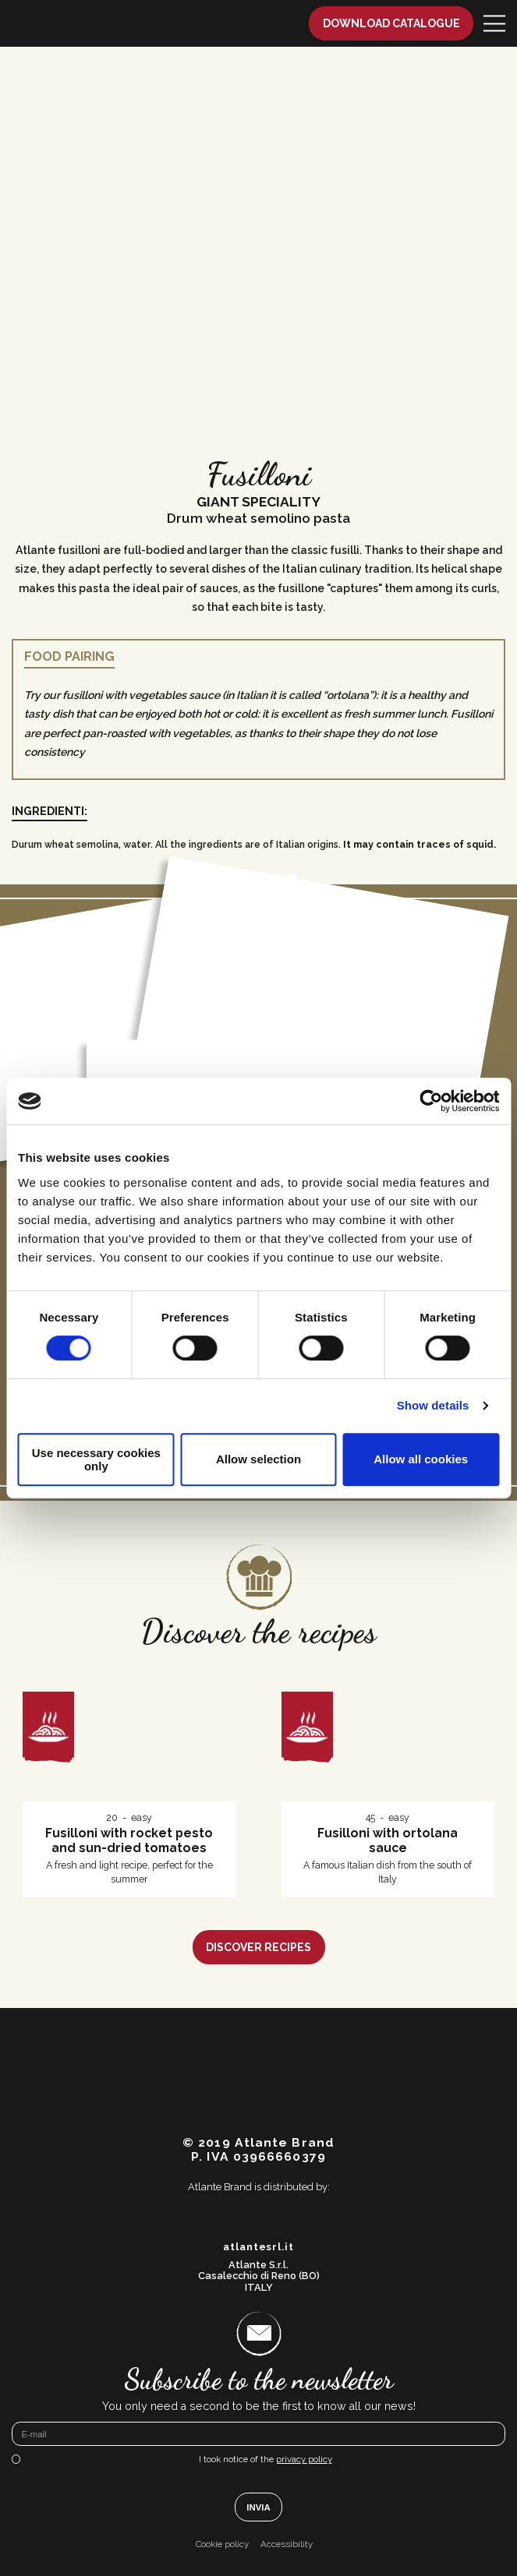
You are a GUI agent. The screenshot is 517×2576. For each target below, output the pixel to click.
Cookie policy (222, 2544)
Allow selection (258, 1459)
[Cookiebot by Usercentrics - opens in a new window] (431, 1101)
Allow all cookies (421, 1459)
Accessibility (286, 2544)
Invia (258, 2507)
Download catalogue (391, 23)
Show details (433, 1405)
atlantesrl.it (258, 2247)
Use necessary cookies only (96, 1459)
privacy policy (304, 2459)
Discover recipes (258, 1947)
